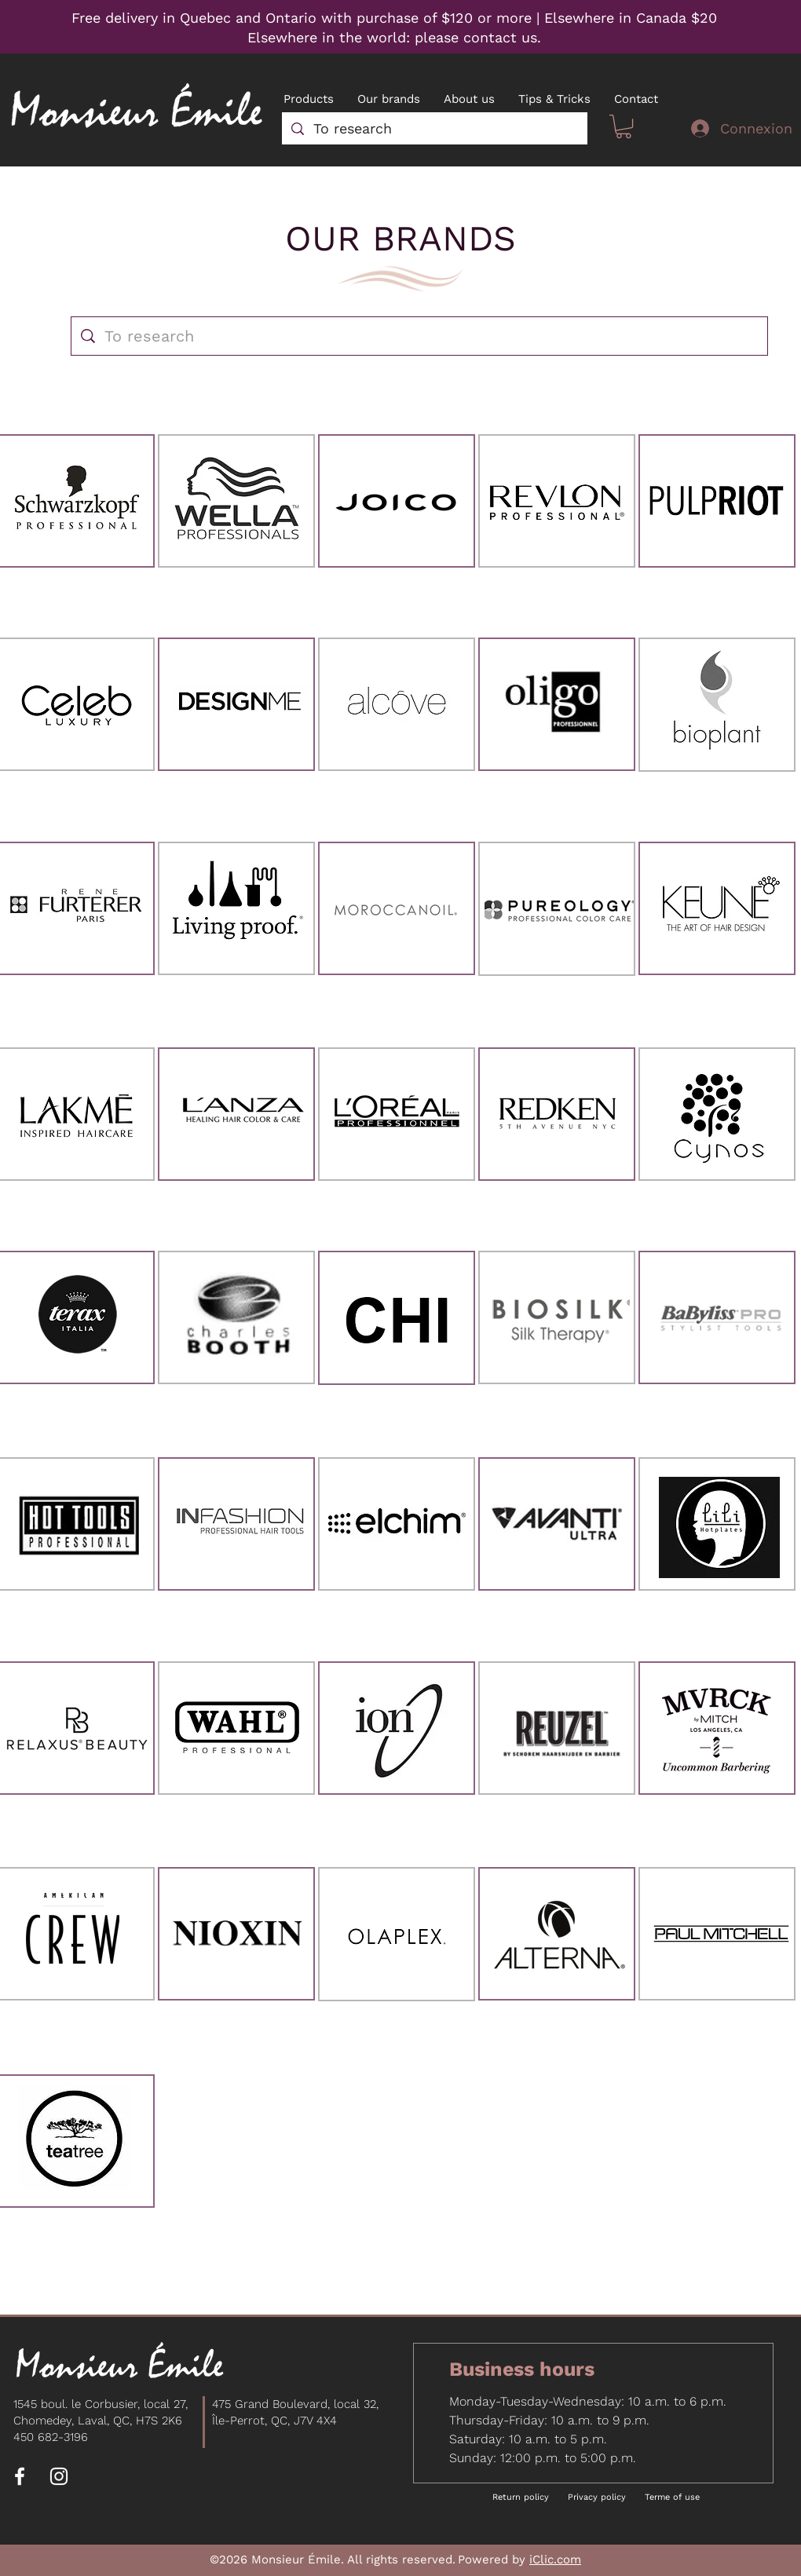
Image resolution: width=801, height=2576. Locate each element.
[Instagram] (59, 2476)
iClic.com (555, 2559)
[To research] (433, 128)
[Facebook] (19, 2476)
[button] (623, 126)
